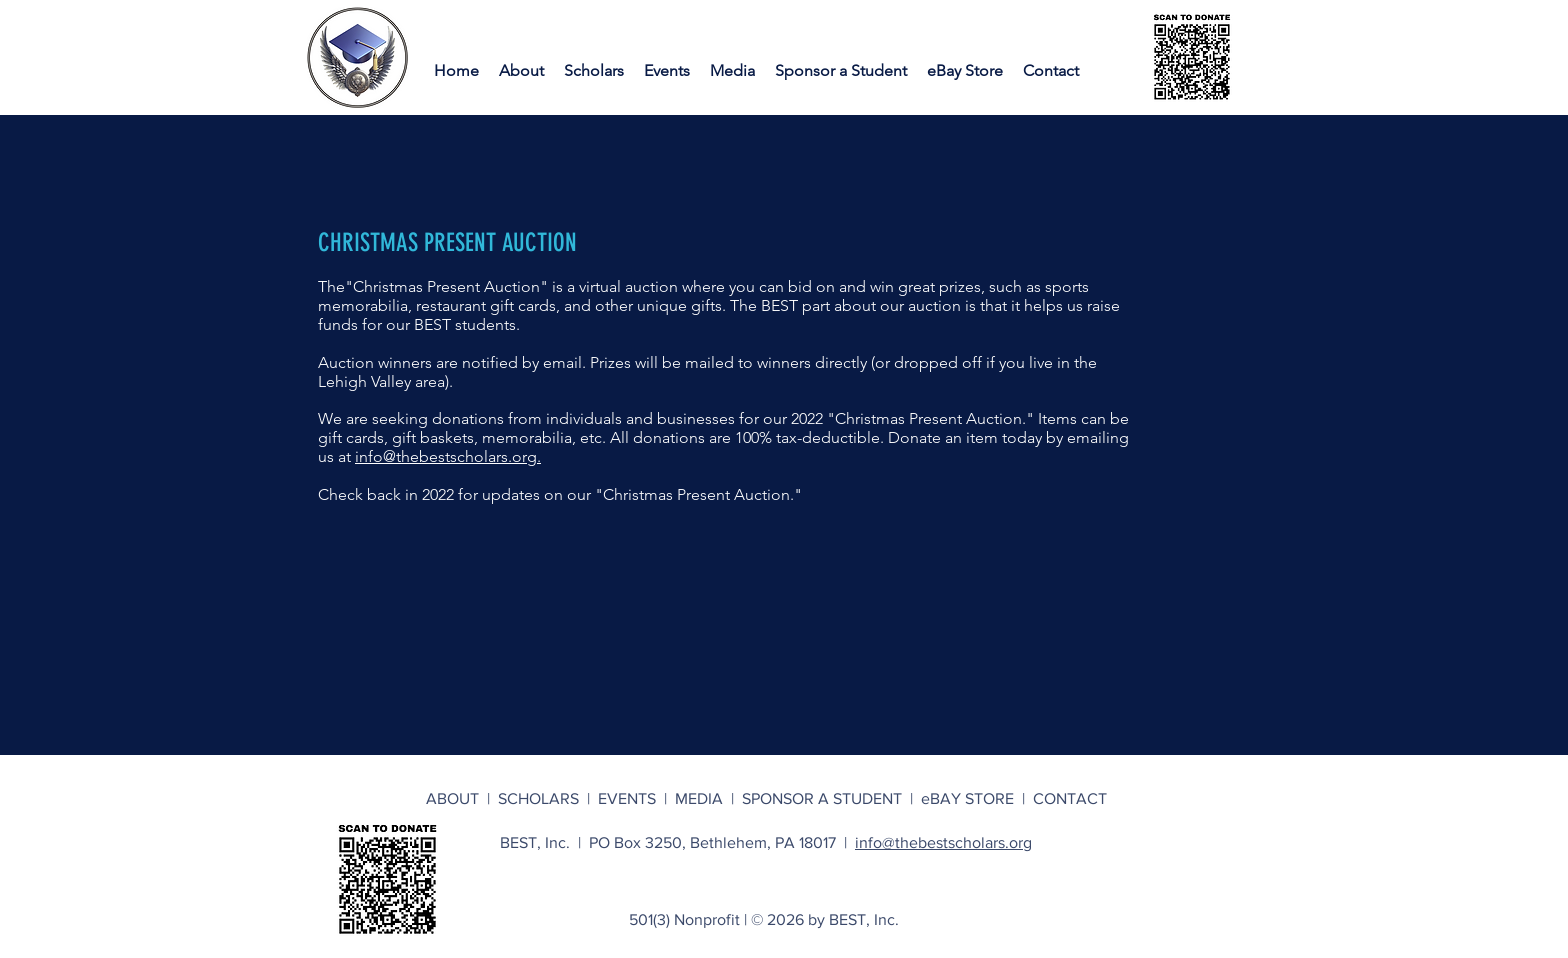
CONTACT (1070, 798)
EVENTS (631, 798)
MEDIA (703, 798)
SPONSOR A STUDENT (822, 798)
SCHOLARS (542, 798)
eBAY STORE (967, 798)
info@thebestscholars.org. (448, 456)
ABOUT (456, 798)
